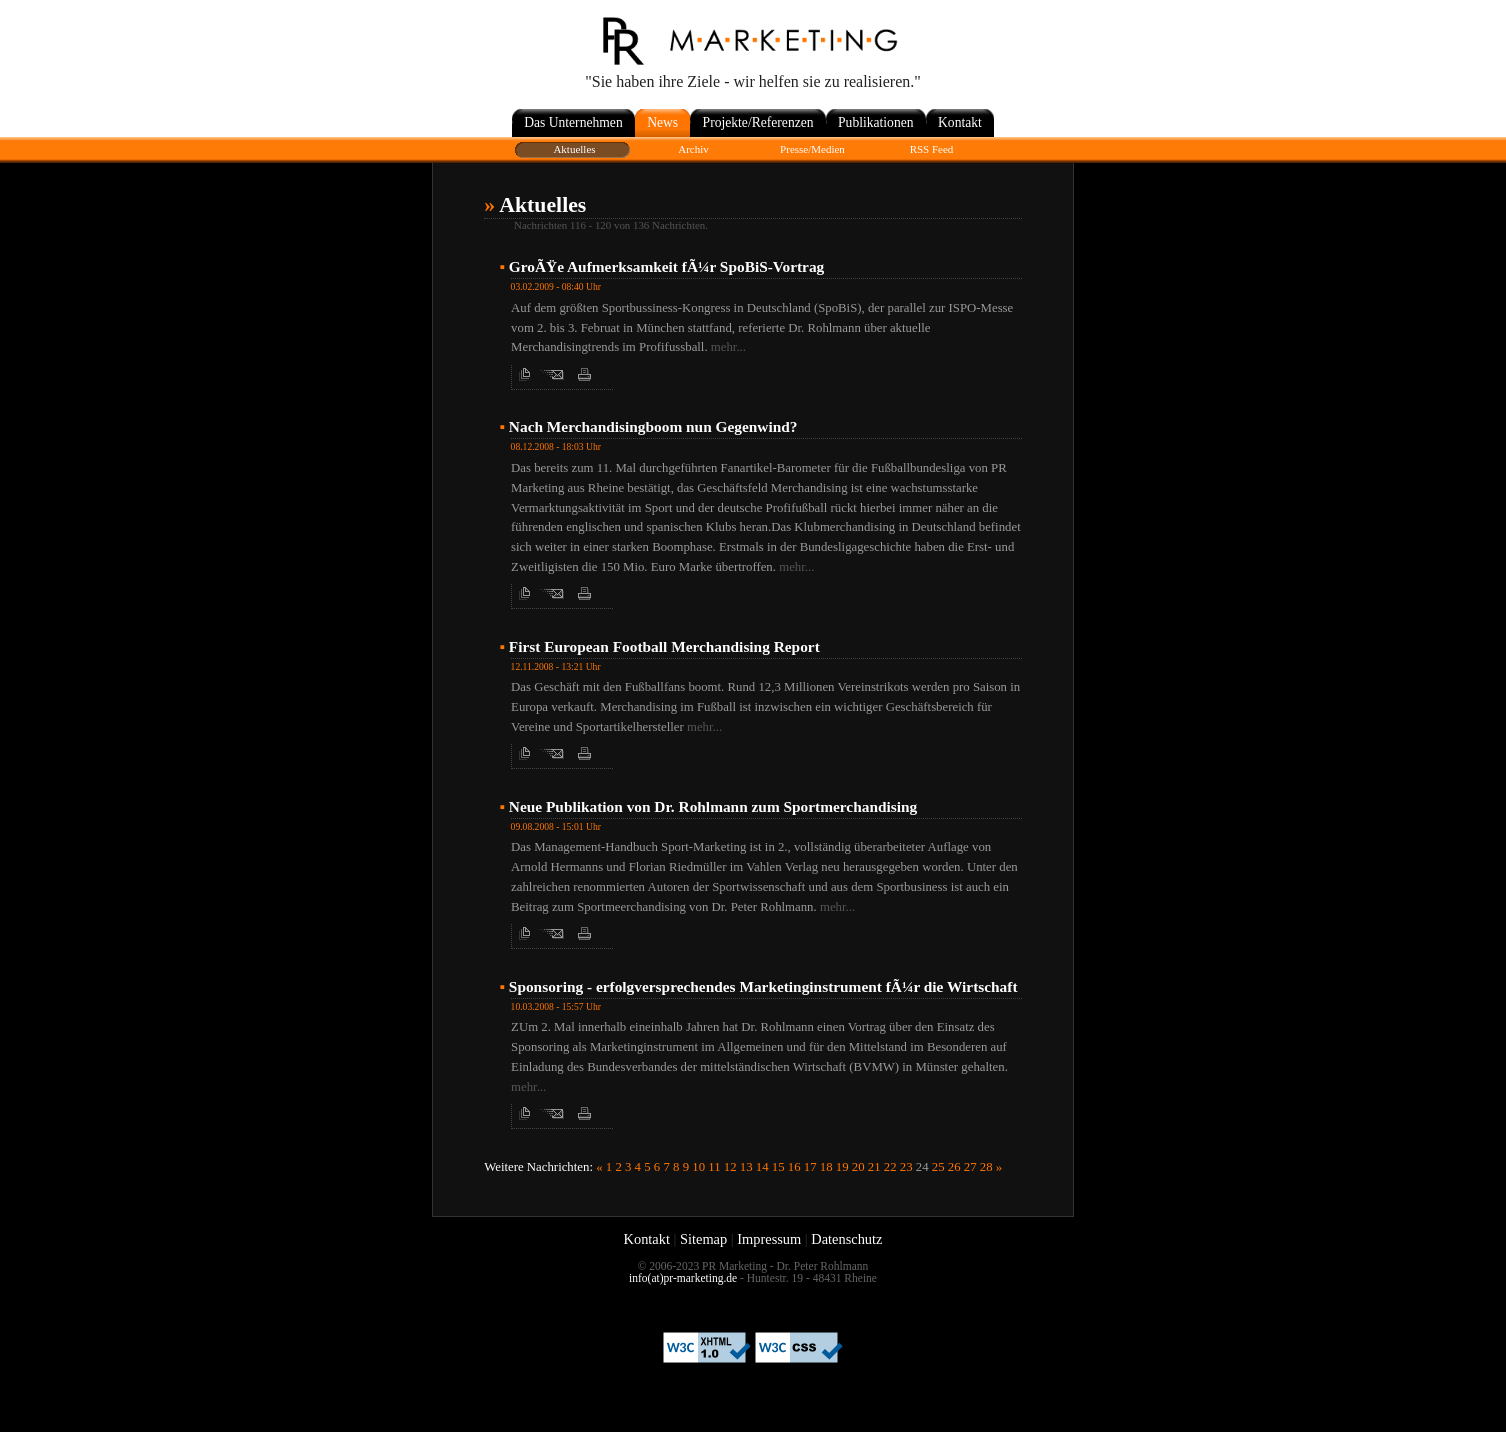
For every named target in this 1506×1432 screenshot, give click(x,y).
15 (778, 1167)
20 (858, 1167)
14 (762, 1167)
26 (954, 1167)
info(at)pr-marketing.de (683, 1278)
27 (970, 1167)
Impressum (769, 1239)
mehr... (728, 347)
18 (826, 1167)
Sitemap (703, 1239)
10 (698, 1167)
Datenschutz (846, 1239)
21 (874, 1167)
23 (906, 1167)
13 (746, 1167)
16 (794, 1167)
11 (714, 1167)
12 (730, 1167)
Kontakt (647, 1239)
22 (890, 1167)
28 (986, 1167)
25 (938, 1167)
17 (810, 1167)
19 (842, 1167)
